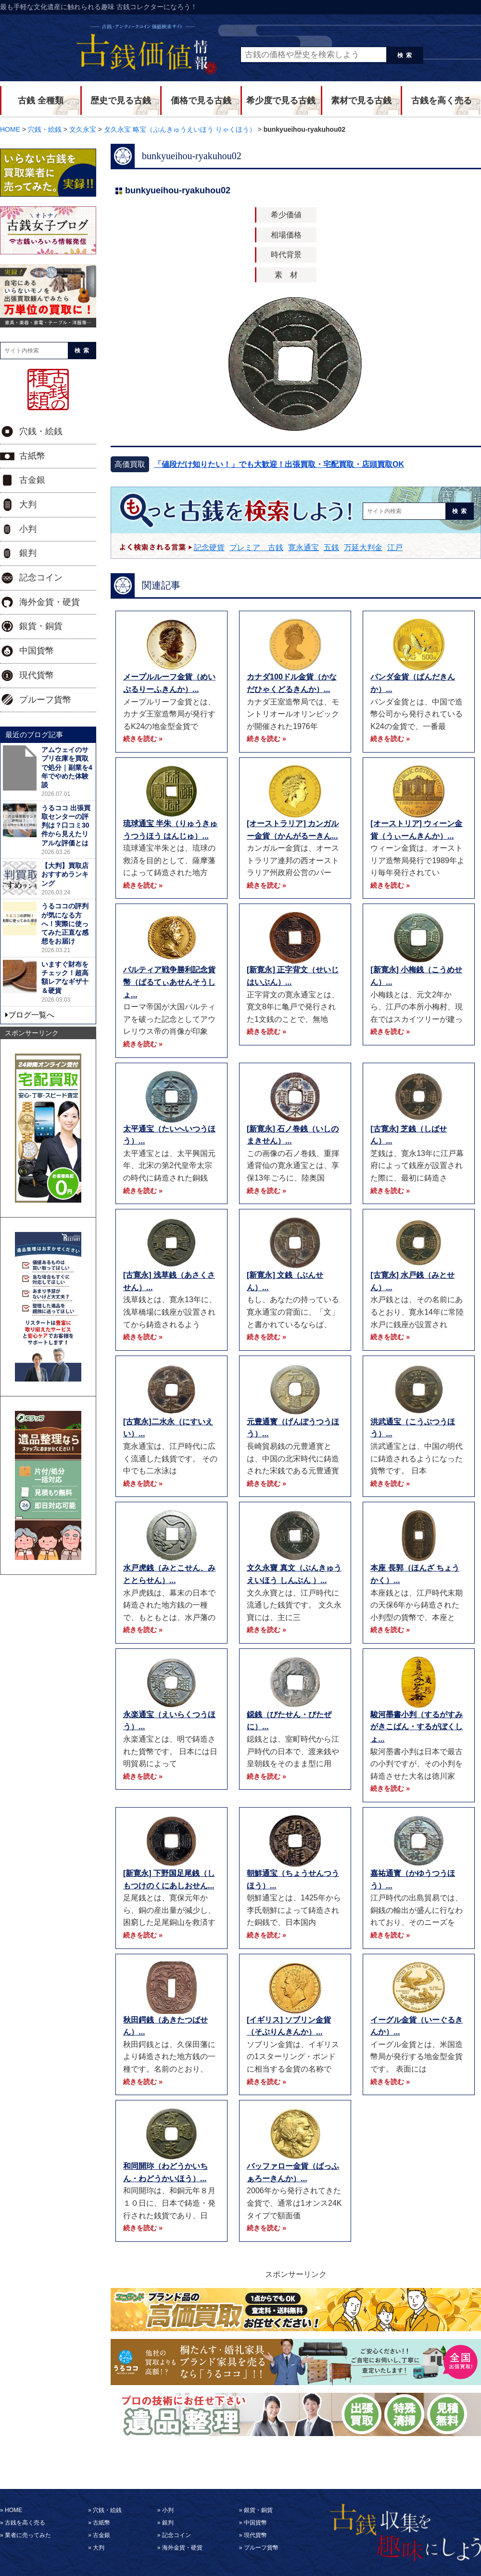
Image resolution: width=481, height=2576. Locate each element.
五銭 (331, 547)
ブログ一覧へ (31, 1015)
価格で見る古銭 (201, 100)
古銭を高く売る (441, 100)
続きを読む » (143, 738)
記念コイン (41, 577)
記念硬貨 (209, 547)
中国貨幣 (36, 650)
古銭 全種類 (40, 100)
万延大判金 (363, 547)
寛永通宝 (303, 547)
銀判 (28, 553)
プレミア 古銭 (256, 547)
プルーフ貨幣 (45, 699)
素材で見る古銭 (361, 100)
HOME (13, 2510)
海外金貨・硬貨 (49, 602)
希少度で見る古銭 (281, 100)
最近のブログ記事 (34, 734)
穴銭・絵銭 (41, 431)
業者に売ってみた (28, 2535)
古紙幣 (32, 456)
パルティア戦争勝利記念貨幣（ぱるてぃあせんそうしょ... (169, 982)
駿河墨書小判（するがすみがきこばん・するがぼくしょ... (416, 1726)
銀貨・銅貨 (41, 626)
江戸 (395, 547)
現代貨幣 (36, 675)
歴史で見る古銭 (120, 100)
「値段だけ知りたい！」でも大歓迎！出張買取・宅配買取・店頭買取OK (279, 464)
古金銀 (32, 480)
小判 (28, 529)
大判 (28, 504)
